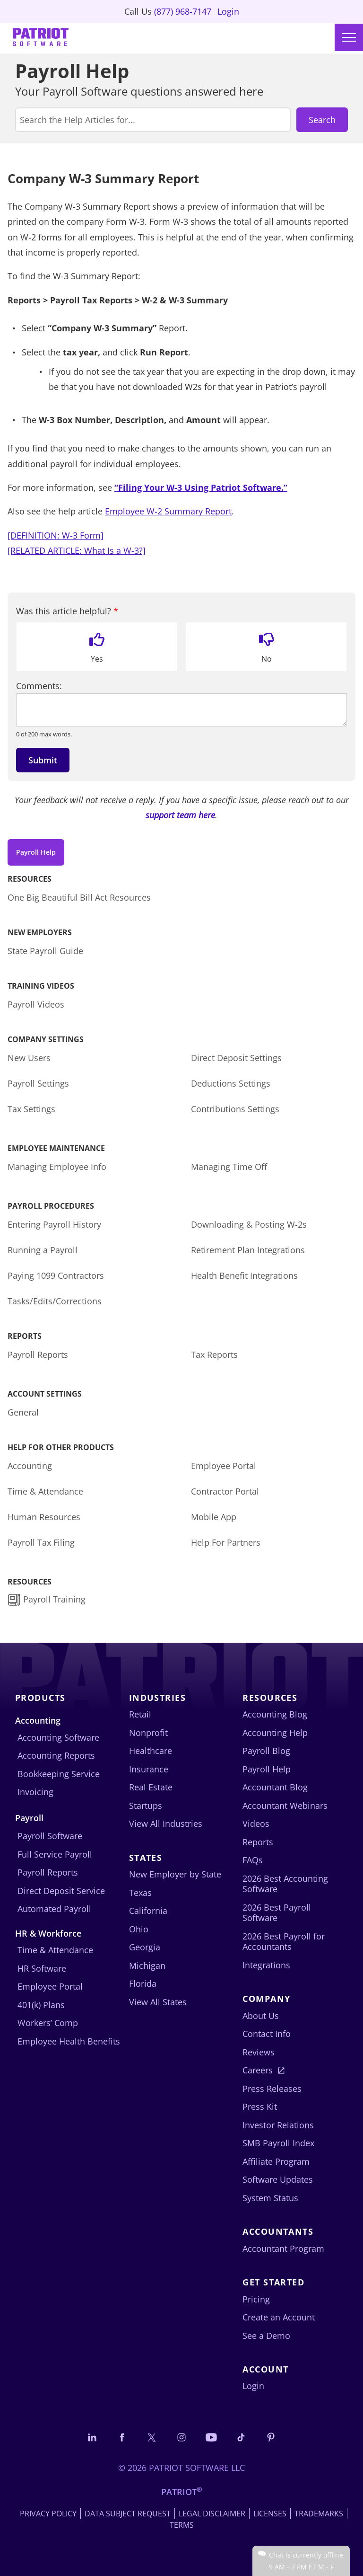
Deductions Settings (230, 1083)
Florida (142, 1983)
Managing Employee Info (57, 1166)
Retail (140, 1714)
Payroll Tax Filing (41, 1542)
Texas (140, 1892)
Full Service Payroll (54, 1854)
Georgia (144, 1947)
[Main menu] (349, 37)
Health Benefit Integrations (244, 1275)
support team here (180, 815)
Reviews (258, 2052)
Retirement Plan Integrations (248, 1250)
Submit (42, 760)
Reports (257, 1842)
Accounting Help (275, 1732)
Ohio (138, 1929)
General (23, 1412)
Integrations (266, 1965)
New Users (29, 1057)
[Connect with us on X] (151, 2437)
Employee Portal (223, 1465)
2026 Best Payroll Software (276, 1913)
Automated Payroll (54, 1908)
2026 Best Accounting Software (285, 1884)
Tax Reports (214, 1354)
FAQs (252, 1860)
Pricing (256, 2299)
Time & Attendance (45, 1491)
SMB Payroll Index (278, 2143)
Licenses (269, 2513)
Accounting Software (58, 1737)
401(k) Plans (41, 2004)
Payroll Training (56, 1599)
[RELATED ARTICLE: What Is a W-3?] (77, 550)
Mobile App (213, 1517)
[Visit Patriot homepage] (41, 38)
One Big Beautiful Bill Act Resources (79, 897)
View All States (158, 2002)
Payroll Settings (38, 1083)
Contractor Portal (225, 1491)
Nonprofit (148, 1732)
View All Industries (165, 1823)
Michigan (147, 1965)
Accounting (30, 1465)
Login (228, 11)
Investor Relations (278, 2125)
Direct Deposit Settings (236, 1057)
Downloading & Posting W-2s (249, 1224)
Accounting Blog (274, 1714)
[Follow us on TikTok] (241, 2437)
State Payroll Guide (45, 950)
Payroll (29, 1818)
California (148, 1910)
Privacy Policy (48, 2513)
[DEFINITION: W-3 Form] (56, 535)
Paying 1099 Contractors (56, 1275)
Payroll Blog (266, 1750)
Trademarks (318, 2513)
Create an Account (278, 2317)
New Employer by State (175, 1874)
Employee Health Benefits (68, 2041)
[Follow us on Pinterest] (271, 2437)
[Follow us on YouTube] (211, 2437)
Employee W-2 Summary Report (168, 511)
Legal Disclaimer (212, 2513)
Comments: (39, 686)
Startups (145, 1805)
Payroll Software (49, 1835)
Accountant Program (283, 2248)
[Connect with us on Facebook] (122, 2437)
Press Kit (259, 2106)
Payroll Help (36, 852)
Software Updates (277, 2179)
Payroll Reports (38, 1354)
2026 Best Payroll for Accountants (283, 1941)
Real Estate (151, 1787)
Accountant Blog (275, 1787)
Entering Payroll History (54, 1224)
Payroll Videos (36, 1004)
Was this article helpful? (67, 611)
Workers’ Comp (47, 2022)
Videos (255, 1823)
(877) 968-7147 (182, 11)
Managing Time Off (229, 1166)
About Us (260, 2015)
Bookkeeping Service (58, 1773)
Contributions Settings (235, 1109)
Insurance (148, 1769)
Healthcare (150, 1750)
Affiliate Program (276, 2161)
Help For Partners (225, 1542)
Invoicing (35, 1791)
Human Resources (44, 1517)
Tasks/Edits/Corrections (55, 1301)
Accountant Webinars (285, 1805)
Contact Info (266, 2033)
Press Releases (272, 2088)
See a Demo (266, 2335)
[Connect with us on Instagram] (181, 2437)
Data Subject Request (128, 2513)
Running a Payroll (43, 1250)
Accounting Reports (56, 1755)
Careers (257, 2070)
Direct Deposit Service (61, 1890)
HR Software (41, 1968)
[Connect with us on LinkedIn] (92, 2437)
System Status (270, 2198)
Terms (182, 2525)
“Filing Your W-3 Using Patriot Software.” (200, 487)
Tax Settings (31, 1109)
